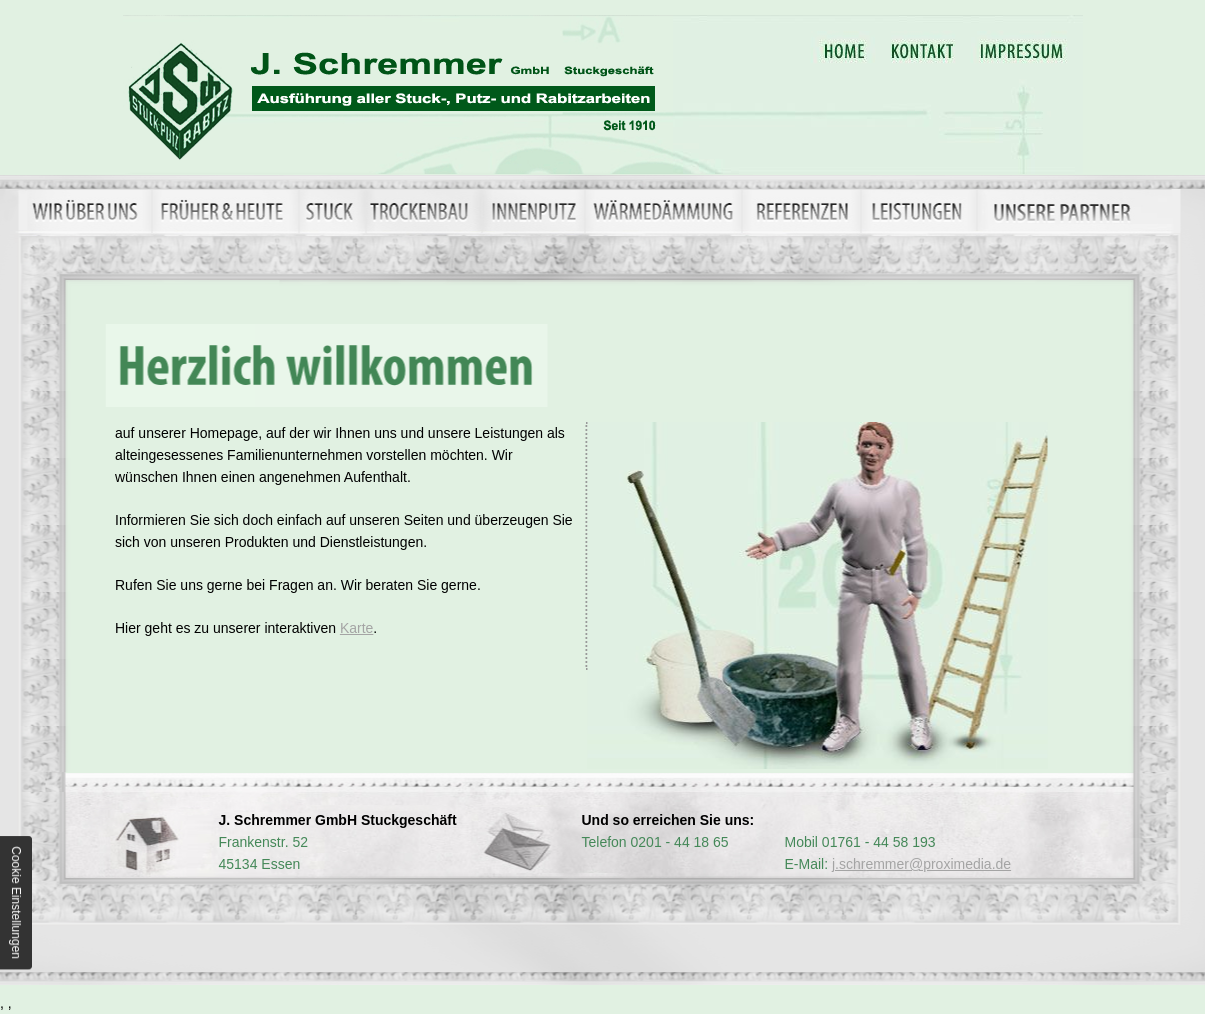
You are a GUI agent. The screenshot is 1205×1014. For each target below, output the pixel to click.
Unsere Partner (1083, 211)
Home (844, 49)
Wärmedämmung (667, 211)
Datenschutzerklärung (1134, 49)
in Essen (398, 94)
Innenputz (534, 211)
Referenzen (805, 211)
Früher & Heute (225, 211)
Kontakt (927, 49)
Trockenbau (423, 211)
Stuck (331, 211)
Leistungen (923, 211)
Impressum (1024, 49)
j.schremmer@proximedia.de (921, 864)
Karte (356, 628)
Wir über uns (91, 211)
